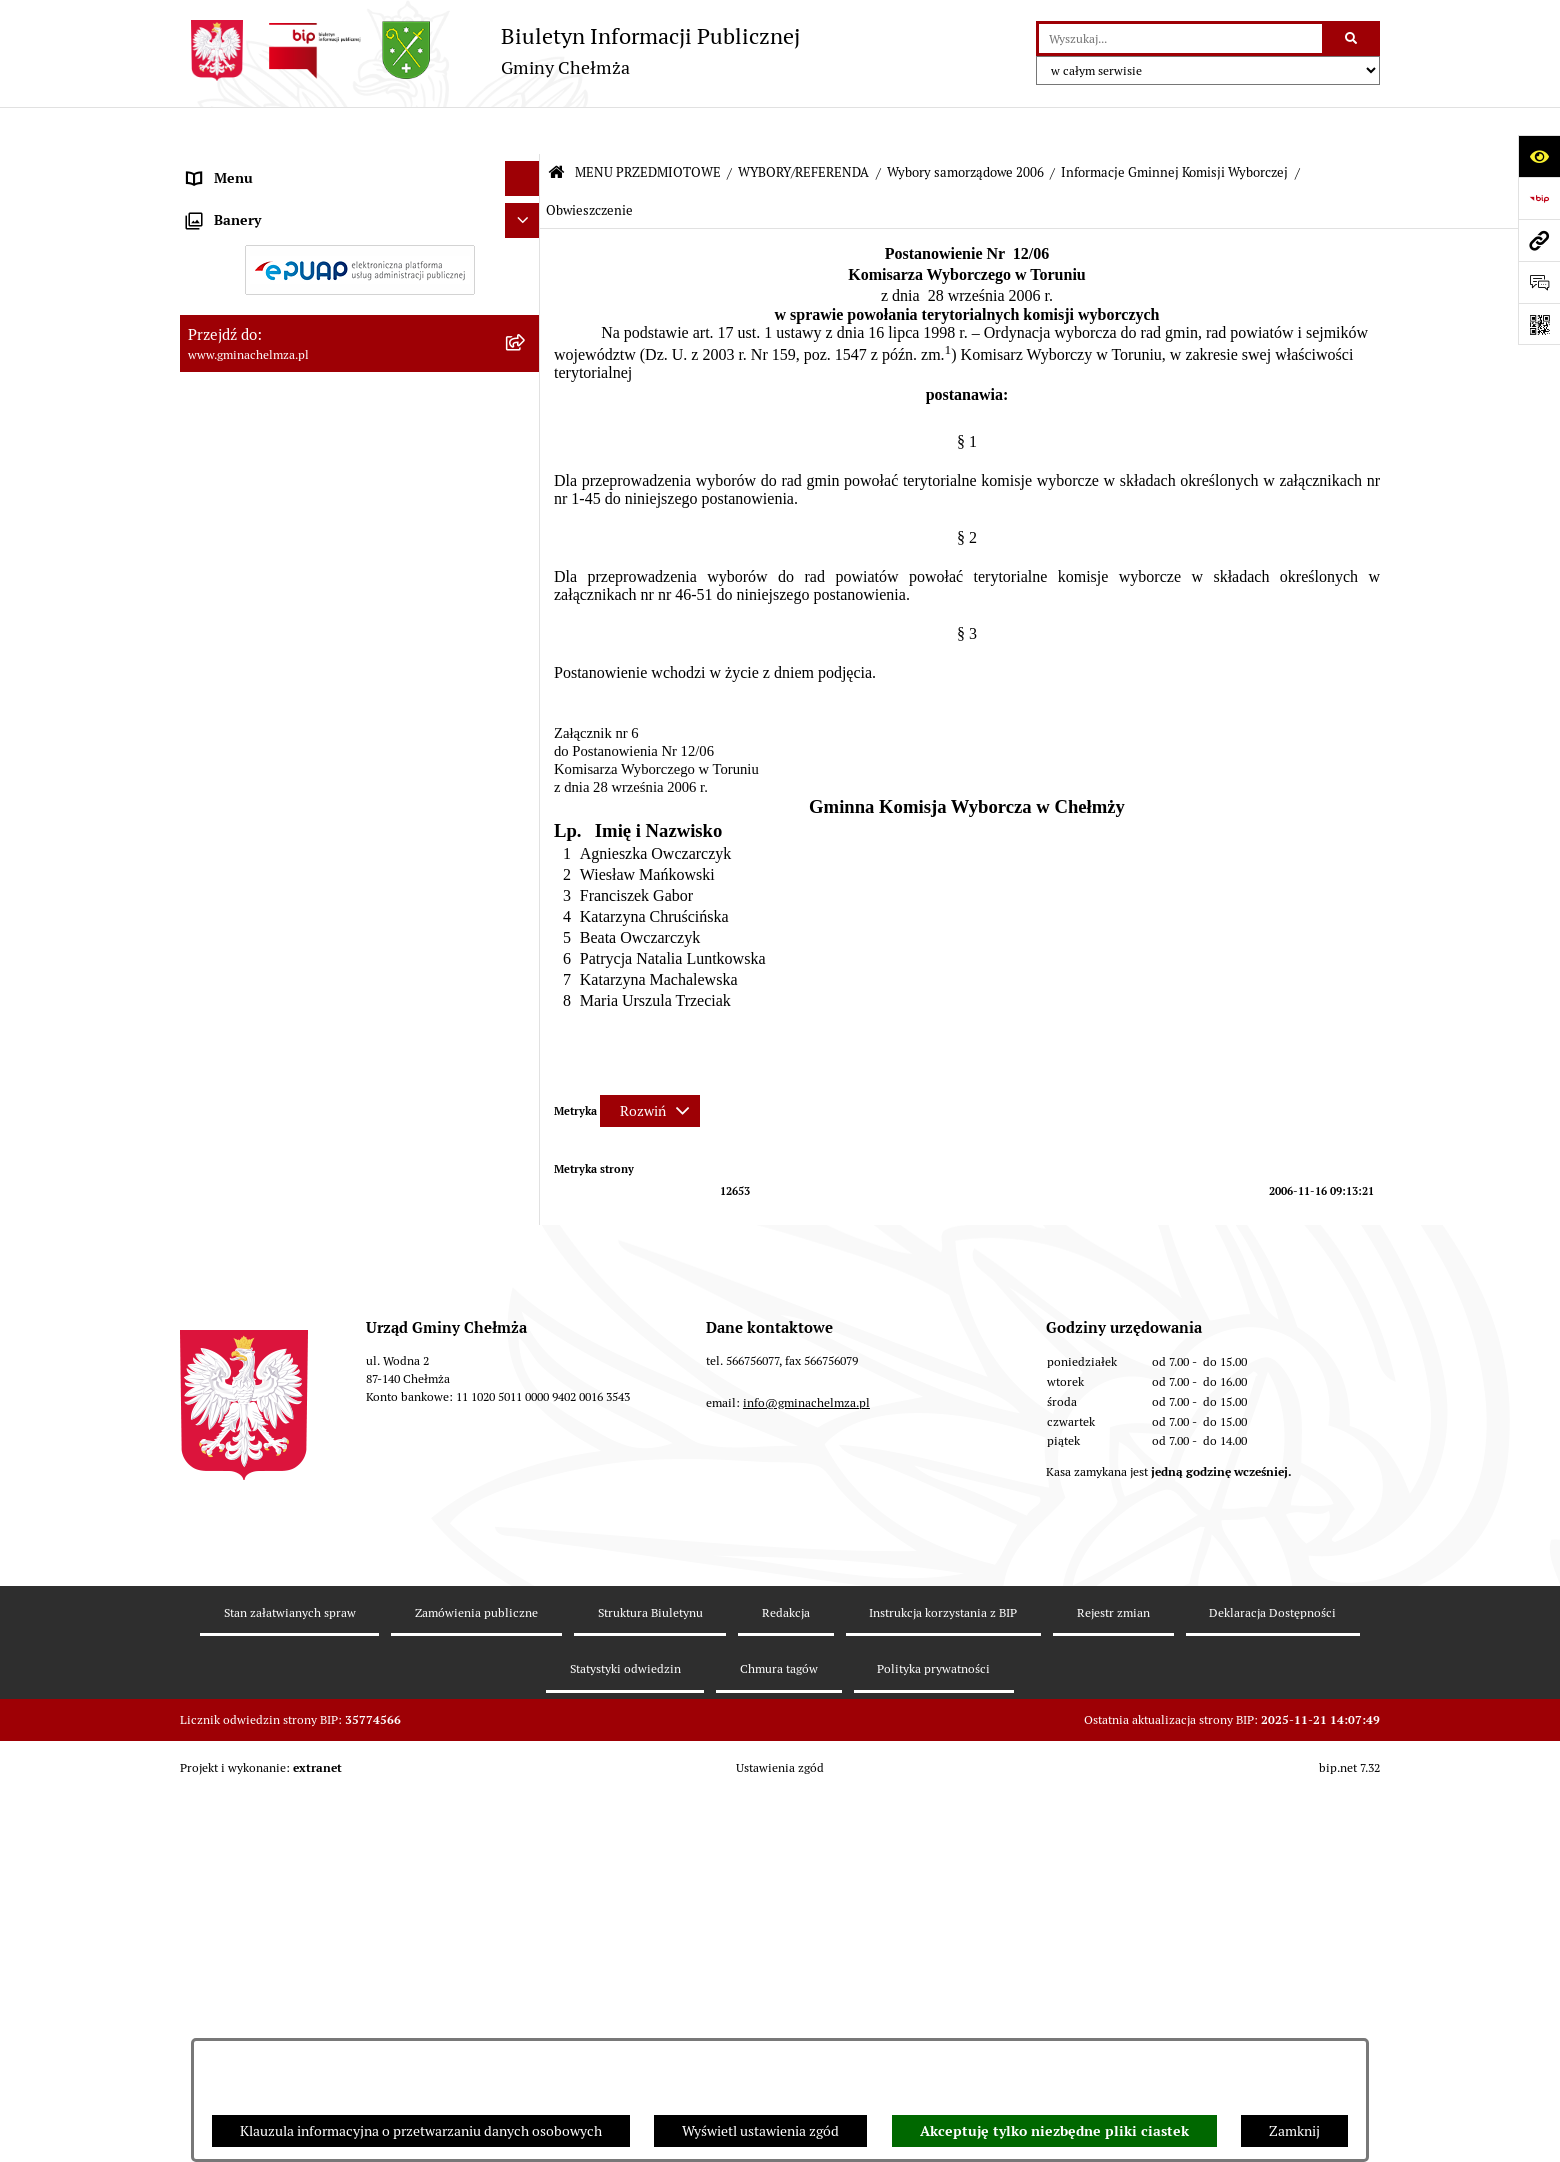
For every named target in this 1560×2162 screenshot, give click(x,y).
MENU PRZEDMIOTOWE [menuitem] (263, 166)
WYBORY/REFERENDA (803, 125)
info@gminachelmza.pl (806, 1886)
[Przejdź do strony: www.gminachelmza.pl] (1539, 240)
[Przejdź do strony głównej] (490, 50)
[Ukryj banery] (522, 1557)
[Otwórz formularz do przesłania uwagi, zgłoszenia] (1539, 282)
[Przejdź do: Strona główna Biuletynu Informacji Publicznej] (556, 126)
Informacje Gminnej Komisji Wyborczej (1174, 125)
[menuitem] (360, 214)
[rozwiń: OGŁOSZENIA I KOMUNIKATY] (525, 213)
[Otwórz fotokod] (1539, 324)
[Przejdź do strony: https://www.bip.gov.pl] (1539, 198)
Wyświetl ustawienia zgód (760, 2131)
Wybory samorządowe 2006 (965, 125)
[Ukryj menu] (522, 131)
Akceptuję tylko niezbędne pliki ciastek (1054, 2131)
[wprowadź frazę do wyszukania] (1180, 38)
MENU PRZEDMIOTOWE (648, 125)
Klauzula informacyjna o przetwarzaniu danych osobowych (421, 2131)
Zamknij (1294, 2131)
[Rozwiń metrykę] (650, 1064)
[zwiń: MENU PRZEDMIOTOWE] (525, 166)
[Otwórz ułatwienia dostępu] (1539, 156)
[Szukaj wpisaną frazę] (1352, 38)
